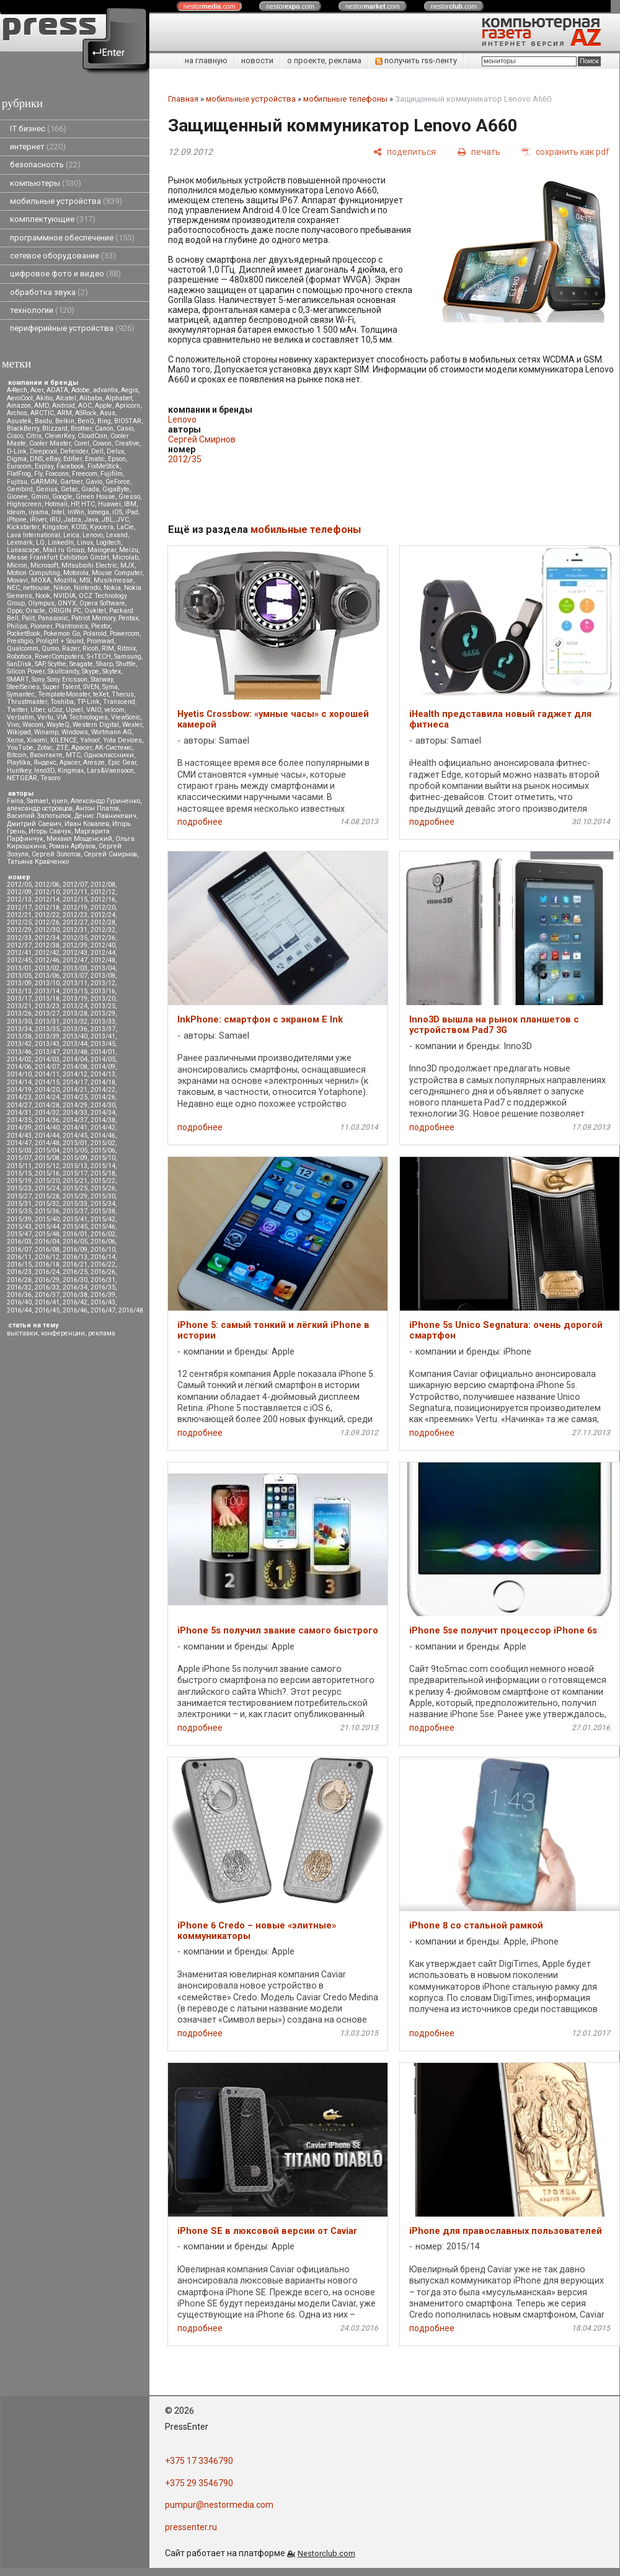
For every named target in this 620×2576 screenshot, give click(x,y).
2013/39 (47, 1036)
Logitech (108, 542)
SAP (40, 664)
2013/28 (75, 1013)
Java (91, 520)
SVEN (91, 687)
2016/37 (47, 1295)
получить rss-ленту (416, 60)
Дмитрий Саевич (34, 824)
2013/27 (47, 1013)
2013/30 (19, 1022)
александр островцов (40, 808)
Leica (71, 535)
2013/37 (103, 1029)
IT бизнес (38, 128)
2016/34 (75, 1287)
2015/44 (47, 1227)
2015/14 (103, 1166)
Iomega (98, 512)
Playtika (18, 762)
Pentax (128, 618)
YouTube (20, 748)
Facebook (70, 466)
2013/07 (75, 976)
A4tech (17, 390)
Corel (81, 443)
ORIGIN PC (64, 611)
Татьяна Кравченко (38, 862)
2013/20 (103, 999)
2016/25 (75, 1272)
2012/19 (75, 907)
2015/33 (75, 1204)
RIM (108, 648)
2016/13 (75, 1257)
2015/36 (47, 1211)
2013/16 (103, 991)
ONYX (67, 603)
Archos (17, 413)
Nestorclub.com (326, 2553)
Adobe (80, 390)
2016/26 (103, 1272)
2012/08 (103, 885)
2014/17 (75, 1082)
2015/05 (75, 1150)
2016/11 (19, 1257)
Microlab (125, 557)
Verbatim (20, 717)
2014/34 (103, 1113)
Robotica (19, 657)
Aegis (129, 390)
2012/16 (103, 899)
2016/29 (47, 1280)
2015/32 (47, 1204)
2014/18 (103, 1082)
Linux (85, 542)
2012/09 (19, 892)
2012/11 (75, 892)
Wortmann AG (111, 732)
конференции (63, 1333)
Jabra (72, 520)
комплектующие (52, 219)
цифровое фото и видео (65, 273)
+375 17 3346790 (199, 2461)
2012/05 (19, 885)
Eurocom (19, 466)
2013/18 (47, 999)
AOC (85, 406)
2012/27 (75, 922)
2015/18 (103, 1173)
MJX (127, 565)
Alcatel (66, 398)
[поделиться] (404, 151)
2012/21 (19, 915)
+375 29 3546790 (199, 2483)
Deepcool (43, 451)
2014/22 (103, 1090)
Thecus (123, 694)
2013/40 (75, 1036)
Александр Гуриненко (105, 801)
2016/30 (75, 1280)
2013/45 (103, 1044)
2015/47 (19, 1234)
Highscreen (24, 504)
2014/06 (19, 1067)
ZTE (62, 748)
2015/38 (103, 1211)
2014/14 (19, 1082)
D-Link (17, 451)
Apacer (70, 762)
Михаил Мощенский (79, 839)
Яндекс (44, 762)
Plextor (100, 626)
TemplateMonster (64, 694)
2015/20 (47, 1181)
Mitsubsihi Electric (89, 565)
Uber (37, 710)
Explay (44, 466)
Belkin (64, 421)
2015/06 (103, 1150)
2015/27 (19, 1196)
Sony (38, 679)
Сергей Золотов (56, 854)
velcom (114, 710)
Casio (125, 428)
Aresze (94, 762)
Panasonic (53, 618)
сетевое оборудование (63, 255)
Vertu (45, 717)
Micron (17, 565)
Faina (15, 801)
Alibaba (90, 398)
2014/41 (75, 1127)
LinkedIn (61, 542)
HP (74, 504)
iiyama (38, 512)
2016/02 (103, 1234)
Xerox (15, 740)
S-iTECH (99, 657)
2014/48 (47, 1143)
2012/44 (103, 953)
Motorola (76, 573)
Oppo (14, 611)
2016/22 (103, 1264)
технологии (42, 310)
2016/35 (103, 1287)
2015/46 (103, 1227)
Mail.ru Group (63, 550)
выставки (22, 1333)
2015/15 (19, 1173)
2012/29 (19, 930)
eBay (53, 459)
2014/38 (103, 1120)
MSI (85, 580)
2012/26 (47, 922)
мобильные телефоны (345, 98)
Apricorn (127, 406)
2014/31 (19, 1113)
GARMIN (43, 482)
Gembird (20, 489)
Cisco (15, 436)
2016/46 (75, 1310)
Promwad (100, 641)
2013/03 (75, 968)
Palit (28, 618)
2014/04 (75, 1059)
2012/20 (103, 907)
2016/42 (75, 1302)
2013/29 (103, 1013)
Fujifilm (111, 474)
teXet (100, 694)
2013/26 (19, 1013)
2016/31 (103, 1280)
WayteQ (57, 725)
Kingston (55, 527)
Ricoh (90, 648)
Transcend (119, 702)
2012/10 (47, 892)
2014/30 (103, 1105)
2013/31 (47, 1022)
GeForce (117, 482)
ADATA (57, 390)
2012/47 (75, 960)
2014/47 (19, 1143)
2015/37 (75, 1211)
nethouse (36, 588)
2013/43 (47, 1044)
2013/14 (47, 991)
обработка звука (49, 292)
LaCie (125, 527)
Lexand (117, 535)
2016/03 (19, 1241)
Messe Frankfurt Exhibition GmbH (58, 557)
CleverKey (59, 436)
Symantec (21, 694)
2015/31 (19, 1204)
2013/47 (47, 1052)
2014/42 (103, 1127)
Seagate (81, 664)
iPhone (17, 520)
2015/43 (19, 1227)
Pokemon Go (61, 634)
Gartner (71, 482)
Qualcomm (22, 648)
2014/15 (47, 1082)
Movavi (17, 580)
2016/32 (19, 1287)
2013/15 (75, 991)
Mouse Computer (117, 573)
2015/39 (19, 1219)
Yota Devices (122, 740)
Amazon (19, 406)
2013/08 (103, 976)
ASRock (86, 413)
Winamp (46, 732)
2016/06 (103, 1241)
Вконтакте (46, 755)
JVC (123, 520)
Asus (107, 413)
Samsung (127, 657)
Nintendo (87, 588)
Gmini (40, 497)
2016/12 (47, 1257)
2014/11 (47, 1074)
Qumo (50, 648)
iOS (117, 512)
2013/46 (19, 1052)
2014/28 (47, 1105)
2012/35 (75, 938)
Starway (102, 679)
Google (62, 497)
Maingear (101, 550)
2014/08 (75, 1067)
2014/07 (47, 1067)
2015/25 (75, 1188)
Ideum (16, 512)
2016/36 (19, 1295)
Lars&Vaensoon (110, 771)
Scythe (57, 664)
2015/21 (75, 1181)
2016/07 (19, 1250)
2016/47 (103, 1310)
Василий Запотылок (39, 816)
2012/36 (103, 938)
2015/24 (47, 1188)
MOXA (41, 580)
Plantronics (71, 626)
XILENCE (63, 740)
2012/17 (19, 907)
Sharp (104, 664)
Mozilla (65, 580)
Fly (38, 474)
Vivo (13, 725)
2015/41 (75, 1219)
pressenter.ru (191, 2527)
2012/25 (19, 922)
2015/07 (19, 1158)
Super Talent (61, 687)
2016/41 (47, 1302)
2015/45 (75, 1227)
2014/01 (103, 1052)
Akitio (44, 398)
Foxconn (57, 474)
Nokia (112, 588)
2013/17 (19, 999)
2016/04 (47, 1241)
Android (63, 406)
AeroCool (20, 398)
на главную (206, 60)
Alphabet (118, 398)
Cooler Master (50, 443)
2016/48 (130, 1310)
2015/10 (103, 1158)
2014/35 (19, 1120)
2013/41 (103, 1036)
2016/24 (47, 1272)
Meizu (128, 550)
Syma (110, 687)
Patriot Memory (93, 618)
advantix (105, 390)
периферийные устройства (72, 328)
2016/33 (47, 1287)
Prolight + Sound (60, 641)
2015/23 (19, 1188)
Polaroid (95, 634)
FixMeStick (103, 466)
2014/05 (103, 1059)
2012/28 (103, 922)
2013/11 (75, 983)
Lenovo (92, 535)
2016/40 (19, 1302)
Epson (117, 459)
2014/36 (47, 1120)
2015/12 (47, 1166)
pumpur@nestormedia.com (219, 2505)
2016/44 (19, 1310)
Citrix (34, 436)
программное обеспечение (72, 237)
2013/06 (47, 976)
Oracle (35, 611)
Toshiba (62, 702)
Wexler (132, 725)
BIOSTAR (127, 421)
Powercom (125, 634)
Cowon (102, 443)
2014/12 (75, 1074)
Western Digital (96, 725)
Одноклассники (109, 755)
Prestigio (20, 641)
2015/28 (47, 1196)
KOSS (79, 527)
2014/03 (47, 1059)
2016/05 (75, 1241)
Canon (104, 428)
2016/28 (19, 1280)
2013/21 (19, 1006)
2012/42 (47, 953)
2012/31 (75, 930)
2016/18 (47, 1264)
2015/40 (47, 1219)
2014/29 (75, 1105)
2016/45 (47, 1310)
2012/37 (19, 945)
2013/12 (103, 983)
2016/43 (103, 1302)
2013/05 (19, 976)
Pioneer (41, 626)
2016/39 (103, 1295)
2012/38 (47, 945)
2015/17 (75, 1173)
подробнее (200, 822)
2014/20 (47, 1090)
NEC (13, 588)
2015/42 (103, 1219)
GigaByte (116, 489)
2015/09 (75, 1158)
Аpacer (81, 748)
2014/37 (75, 1120)
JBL (107, 520)
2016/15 (19, 1264)
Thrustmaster (27, 702)
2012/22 (47, 915)
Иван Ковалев (86, 824)
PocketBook (23, 634)
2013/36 (75, 1029)
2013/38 (19, 1036)
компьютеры (45, 183)
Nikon (62, 588)
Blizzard (55, 428)
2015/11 (19, 1166)
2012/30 (47, 930)
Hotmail (56, 504)
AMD (41, 406)
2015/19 (19, 1181)
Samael (37, 801)
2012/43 (75, 953)
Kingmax (71, 771)
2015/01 (75, 1143)
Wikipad (19, 732)
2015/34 (103, 1204)
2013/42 (19, 1044)
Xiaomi (37, 740)
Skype (90, 671)
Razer (70, 648)
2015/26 (103, 1188)
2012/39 (75, 945)
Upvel (74, 710)
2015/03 (19, 1150)
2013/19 (75, 999)
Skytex (111, 671)
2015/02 (103, 1143)
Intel (57, 512)
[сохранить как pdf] (565, 151)
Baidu (43, 421)
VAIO (93, 710)
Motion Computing (33, 573)
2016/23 (19, 1272)
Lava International (33, 535)
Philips (17, 626)
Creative (127, 443)
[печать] (479, 151)
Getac (69, 489)
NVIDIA (64, 596)
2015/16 (47, 1173)
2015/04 (47, 1150)
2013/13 (19, 991)
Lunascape (23, 550)
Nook (42, 596)
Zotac (45, 748)
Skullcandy (63, 671)
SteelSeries (23, 687)
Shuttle (126, 664)
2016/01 (75, 1234)
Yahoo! (90, 740)
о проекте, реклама (324, 60)
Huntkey (19, 771)
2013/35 (47, 1029)
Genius (47, 489)
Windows (74, 732)
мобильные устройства (66, 201)
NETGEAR (22, 778)
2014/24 (47, 1097)
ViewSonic (126, 717)
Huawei (109, 504)
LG (40, 542)
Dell (97, 451)
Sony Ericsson (67, 679)
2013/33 (103, 1022)
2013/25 (103, 1006)
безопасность (45, 164)
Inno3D (44, 771)
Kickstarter (23, 527)
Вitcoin (17, 755)
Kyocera (101, 527)
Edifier (72, 459)
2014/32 (47, 1113)
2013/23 (47, 1006)
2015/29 (75, 1196)
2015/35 (19, 1211)
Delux (115, 451)
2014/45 (75, 1136)
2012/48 (103, 960)
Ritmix (126, 648)
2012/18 (47, 907)
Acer (36, 390)
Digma (17, 459)
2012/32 (103, 930)
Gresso (129, 497)
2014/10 (19, 1074)
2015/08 (47, 1158)
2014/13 (103, 1074)
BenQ (86, 421)
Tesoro (50, 778)
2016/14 (103, 1257)
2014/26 (103, 1097)
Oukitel (95, 611)
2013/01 (19, 968)
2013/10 (47, 983)
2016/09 (75, 1250)
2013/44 (75, 1044)
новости (257, 60)
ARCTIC (42, 413)
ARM (64, 413)
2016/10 (103, 1250)
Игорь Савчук (50, 831)
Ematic (95, 459)
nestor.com (210, 6)
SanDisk (19, 664)
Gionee (17, 497)
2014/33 (75, 1113)
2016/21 (75, 1264)
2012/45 (19, 960)
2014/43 (19, 1136)
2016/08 (47, 1250)
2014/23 (19, 1097)
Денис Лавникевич (105, 816)
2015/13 (75, 1166)
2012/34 (47, 938)
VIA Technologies (82, 717)
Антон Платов (97, 808)
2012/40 (103, 945)
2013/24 (75, 1006)
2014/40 (47, 1127)
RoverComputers (59, 657)
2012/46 (47, 960)
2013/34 (19, 1029)
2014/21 (75, 1090)
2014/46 (103, 1136)
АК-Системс (113, 748)
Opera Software (102, 603)
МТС (73, 755)
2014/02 (19, 1059)
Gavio (94, 482)
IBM (130, 504)
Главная (183, 98)
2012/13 (19, 899)
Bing (104, 421)
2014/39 (19, 1127)
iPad (131, 512)
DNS (36, 459)
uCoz (55, 710)
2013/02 (47, 968)
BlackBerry (23, 428)
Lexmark (20, 542)
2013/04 (103, 968)
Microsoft (44, 565)
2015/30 (103, 1196)
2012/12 (103, 892)
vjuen (59, 801)
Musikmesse (113, 580)
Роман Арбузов (72, 846)
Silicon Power (26, 671)
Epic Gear (122, 762)
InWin (76, 512)
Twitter (17, 710)
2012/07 (75, 885)
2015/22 (103, 1181)
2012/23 (75, 915)
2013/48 (75, 1052)
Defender (74, 451)
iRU (55, 520)
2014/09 (103, 1067)
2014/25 (75, 1097)
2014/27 (19, 1105)
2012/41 (19, 953)
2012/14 (47, 899)
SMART (18, 679)
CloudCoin (92, 436)
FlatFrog (19, 474)
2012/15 (75, 899)
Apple (103, 406)
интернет (38, 146)
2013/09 (19, 983)
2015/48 (47, 1234)
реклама (101, 1333)
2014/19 (19, 1090)
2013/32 (75, 1022)
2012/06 (47, 885)
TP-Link (88, 702)
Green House (95, 497)
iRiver (38, 520)
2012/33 (19, 938)
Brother (81, 428)
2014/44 (47, 1136)
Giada (90, 489)
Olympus (41, 603)
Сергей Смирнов (110, 854)
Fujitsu (17, 482)
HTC (88, 504)
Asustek (19, 421)
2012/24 (103, 915)
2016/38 (75, 1295)
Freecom (84, 474)
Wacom (32, 725)
